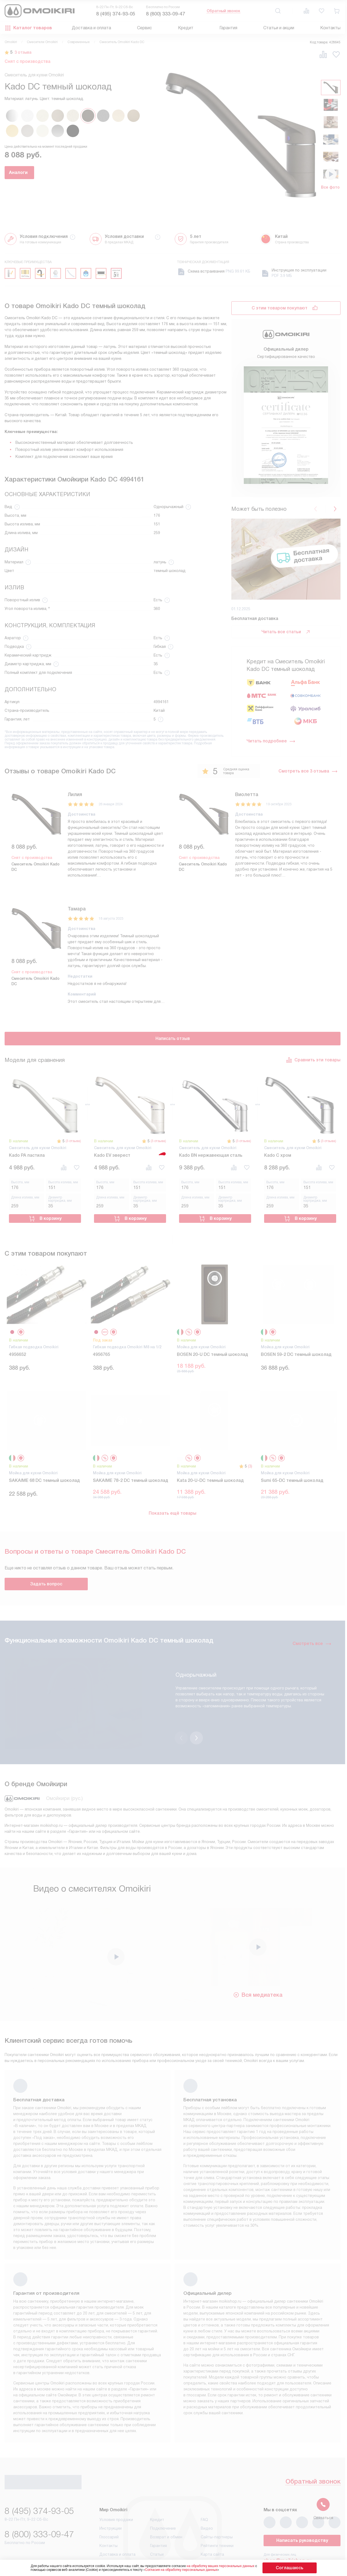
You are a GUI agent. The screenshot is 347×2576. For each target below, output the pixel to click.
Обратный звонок (223, 11)
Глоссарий (109, 2503)
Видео (207, 2495)
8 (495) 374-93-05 (115, 14)
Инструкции (110, 2495)
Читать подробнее (271, 741)
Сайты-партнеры (217, 2503)
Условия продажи (116, 2486)
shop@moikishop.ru (288, 2527)
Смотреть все (312, 1637)
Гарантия (228, 27)
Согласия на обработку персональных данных (192, 2570)
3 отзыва (26, 52)
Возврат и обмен (166, 2503)
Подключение (163, 2495)
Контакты (330, 27)
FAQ (204, 2486)
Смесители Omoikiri (42, 42)
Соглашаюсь (289, 2567)
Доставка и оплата (91, 27)
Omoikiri (11, 42)
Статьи (157, 2521)
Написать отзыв (172, 1037)
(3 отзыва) (71, 1139)
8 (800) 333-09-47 (165, 14)
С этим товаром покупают (279, 308)
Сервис (144, 27)
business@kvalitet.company (298, 2542)
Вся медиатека (258, 1960)
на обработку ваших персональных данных (231, 2566)
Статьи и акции (278, 27)
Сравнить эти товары (313, 1058)
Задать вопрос (46, 1577)
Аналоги (34, 172)
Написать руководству (302, 2506)
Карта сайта (212, 2521)
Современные (78, 42)
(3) (250, 1460)
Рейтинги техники (217, 2512)
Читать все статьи (286, 632)
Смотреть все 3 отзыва (308, 771)
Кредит (185, 27)
